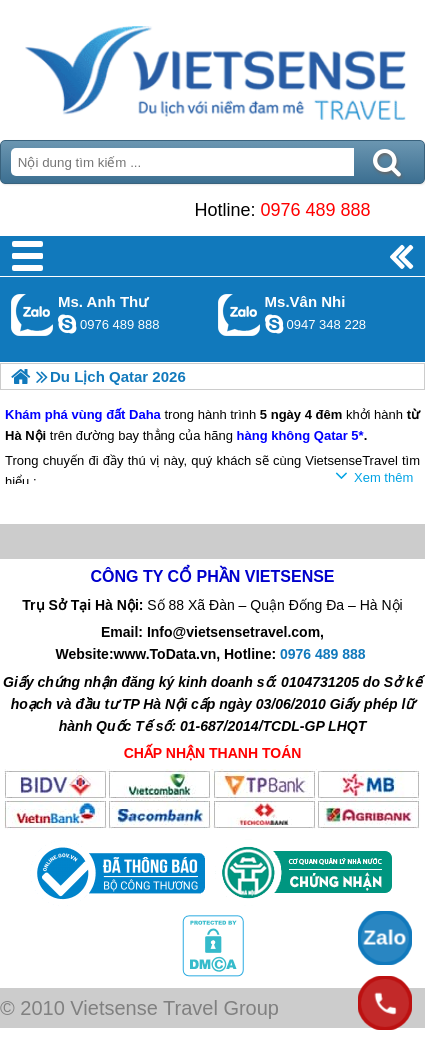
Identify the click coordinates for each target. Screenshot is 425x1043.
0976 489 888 (315, 210)
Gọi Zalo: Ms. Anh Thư (32, 314)
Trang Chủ (212, 65)
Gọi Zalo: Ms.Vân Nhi (239, 314)
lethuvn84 (67, 324)
